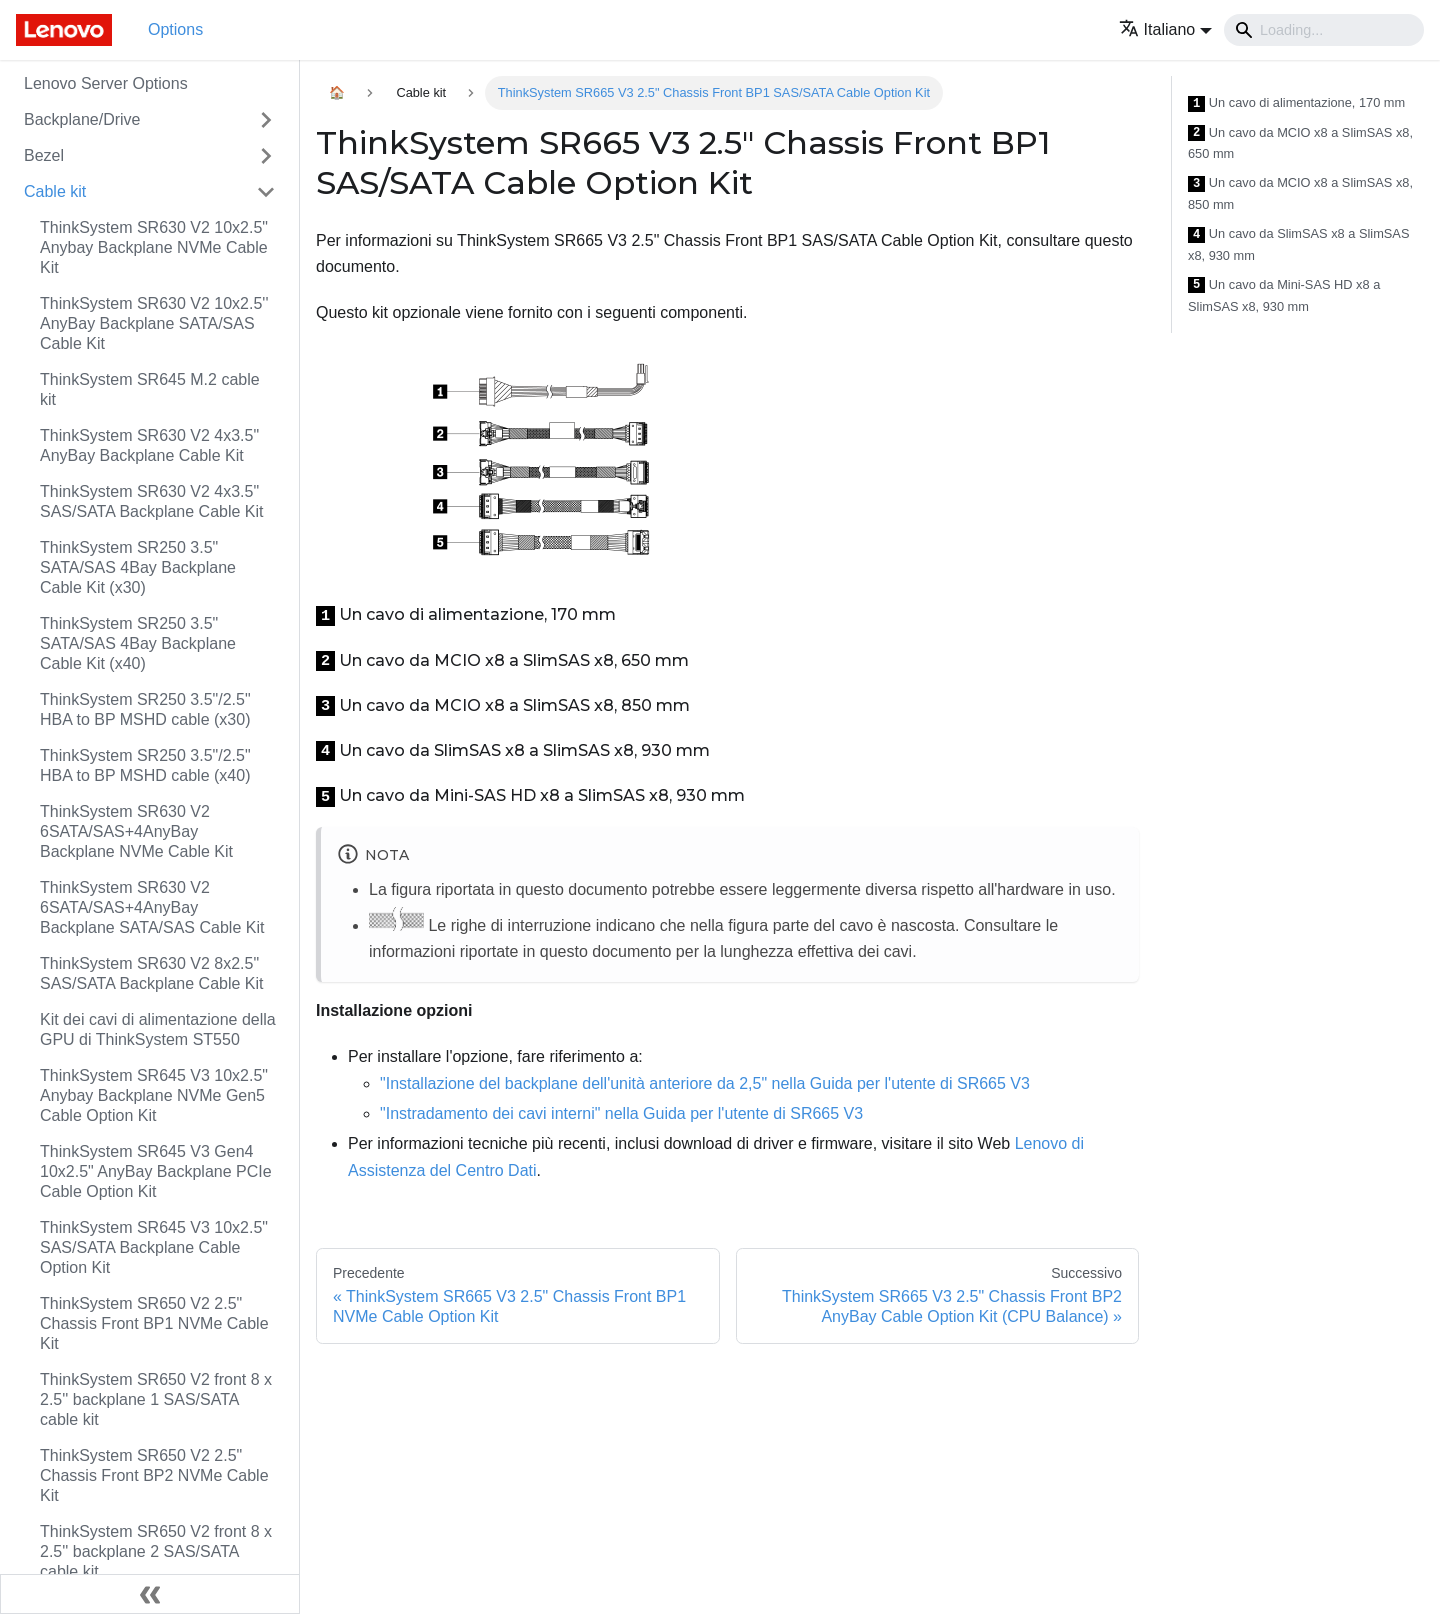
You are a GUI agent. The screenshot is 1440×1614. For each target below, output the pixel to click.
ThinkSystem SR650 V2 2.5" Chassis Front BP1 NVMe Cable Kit (154, 1323)
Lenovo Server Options (106, 83)
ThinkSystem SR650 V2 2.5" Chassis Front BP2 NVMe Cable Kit (154, 1475)
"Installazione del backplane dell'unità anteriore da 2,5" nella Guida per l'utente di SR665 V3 (705, 1083)
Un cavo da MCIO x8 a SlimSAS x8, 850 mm (1300, 193)
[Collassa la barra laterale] (150, 1594)
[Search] (1324, 30)
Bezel (44, 155)
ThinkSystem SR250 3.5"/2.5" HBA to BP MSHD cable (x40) (145, 765)
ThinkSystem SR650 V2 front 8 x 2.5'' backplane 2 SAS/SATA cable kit (156, 1551)
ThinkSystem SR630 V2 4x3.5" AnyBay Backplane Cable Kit (149, 445)
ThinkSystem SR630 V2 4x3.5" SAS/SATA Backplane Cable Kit (152, 501)
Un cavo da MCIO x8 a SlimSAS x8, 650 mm (1300, 143)
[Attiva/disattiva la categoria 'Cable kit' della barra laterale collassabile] (266, 192)
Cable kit (55, 191)
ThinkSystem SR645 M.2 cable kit (150, 389)
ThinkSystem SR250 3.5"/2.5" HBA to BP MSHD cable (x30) (145, 709)
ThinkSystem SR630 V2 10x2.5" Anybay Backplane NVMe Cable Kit (154, 247)
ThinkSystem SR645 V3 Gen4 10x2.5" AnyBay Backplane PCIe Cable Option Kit (156, 1171)
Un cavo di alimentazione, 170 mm (1296, 103)
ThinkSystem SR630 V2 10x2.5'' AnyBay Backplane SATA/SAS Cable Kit (154, 323)
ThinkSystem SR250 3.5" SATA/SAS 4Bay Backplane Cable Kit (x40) (138, 643)
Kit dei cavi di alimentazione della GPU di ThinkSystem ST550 (158, 1029)
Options (175, 29)
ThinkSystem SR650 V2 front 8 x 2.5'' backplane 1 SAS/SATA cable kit (156, 1399)
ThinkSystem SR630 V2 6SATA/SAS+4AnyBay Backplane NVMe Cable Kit (136, 831)
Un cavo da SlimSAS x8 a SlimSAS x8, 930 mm (1298, 244)
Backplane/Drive (82, 119)
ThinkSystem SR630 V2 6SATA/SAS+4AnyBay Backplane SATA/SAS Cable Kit (152, 907)
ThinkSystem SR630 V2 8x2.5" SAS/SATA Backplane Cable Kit (152, 973)
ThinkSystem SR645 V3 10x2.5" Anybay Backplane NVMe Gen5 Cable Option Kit (154, 1095)
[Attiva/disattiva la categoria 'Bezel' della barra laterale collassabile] (266, 156)
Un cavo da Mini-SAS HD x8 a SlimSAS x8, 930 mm (1284, 295)
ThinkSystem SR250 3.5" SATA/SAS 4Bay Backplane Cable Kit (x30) (138, 567)
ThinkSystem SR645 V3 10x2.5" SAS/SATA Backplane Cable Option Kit (154, 1247)
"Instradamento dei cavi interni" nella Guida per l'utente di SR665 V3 (621, 1113)
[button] (1165, 29)
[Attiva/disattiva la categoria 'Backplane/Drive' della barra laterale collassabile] (266, 120)
